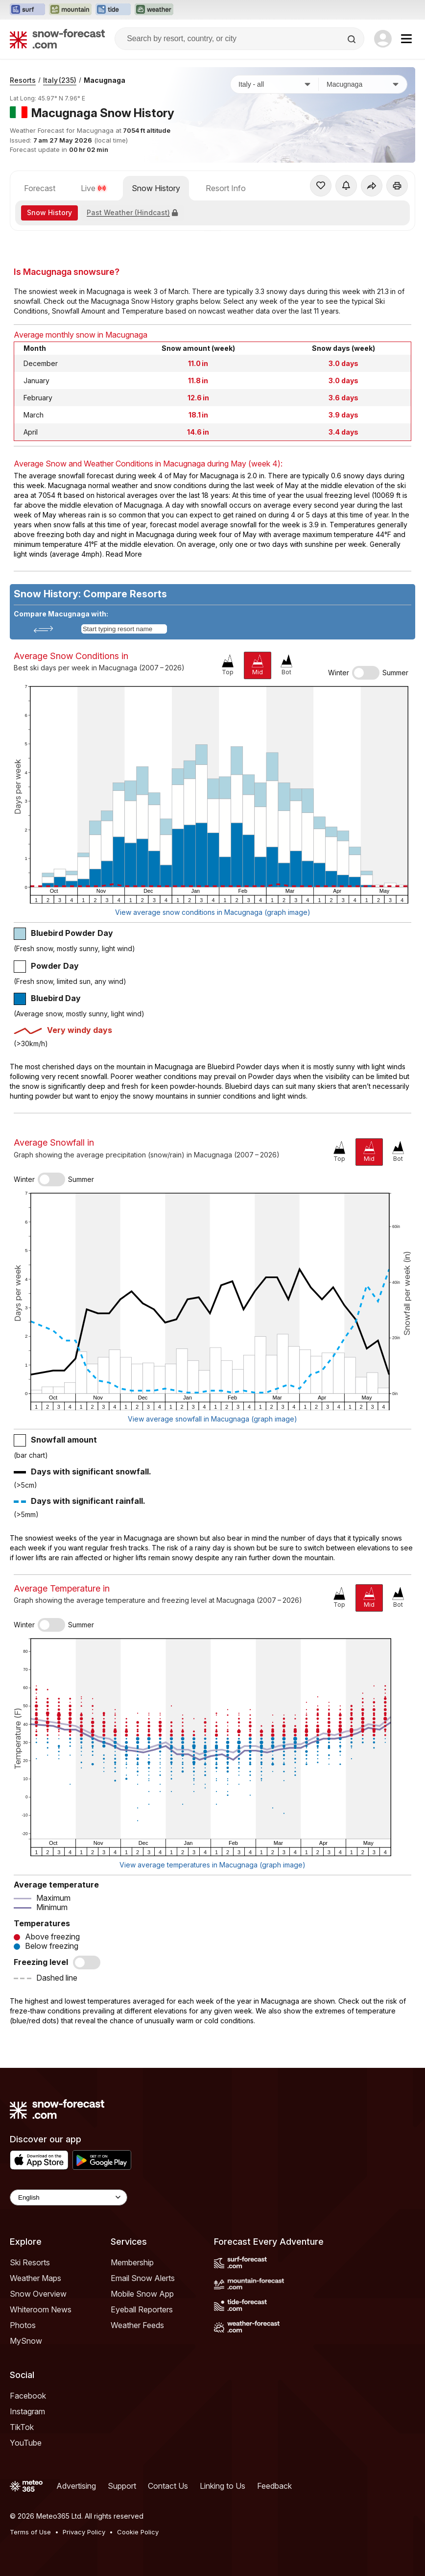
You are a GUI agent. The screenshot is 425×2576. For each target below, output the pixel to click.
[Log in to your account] (383, 39)
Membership (132, 2262)
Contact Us (168, 2486)
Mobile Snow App (142, 2294)
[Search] (352, 39)
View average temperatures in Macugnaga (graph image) (212, 1865)
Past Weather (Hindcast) (132, 212)
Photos (23, 2325)
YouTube (26, 2443)
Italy (59, 80)
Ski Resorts (30, 2262)
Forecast (39, 188)
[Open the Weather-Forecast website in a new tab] (154, 9)
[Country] (275, 84)
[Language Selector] (68, 2197)
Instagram (27, 2411)
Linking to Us (222, 2486)
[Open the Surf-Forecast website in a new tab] (27, 9)
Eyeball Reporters (142, 2309)
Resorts (23, 80)
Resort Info (226, 188)
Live (93, 188)
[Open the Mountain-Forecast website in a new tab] (70, 9)
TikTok (22, 2427)
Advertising (76, 2486)
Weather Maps (35, 2278)
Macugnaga (104, 80)
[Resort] (363, 84)
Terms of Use (30, 2532)
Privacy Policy (84, 2532)
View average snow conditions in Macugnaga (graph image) (212, 912)
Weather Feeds (137, 2325)
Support (122, 2486)
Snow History (156, 188)
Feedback (274, 2486)
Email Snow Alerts (143, 2278)
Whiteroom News (40, 2309)
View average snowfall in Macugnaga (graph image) (212, 1419)
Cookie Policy (138, 2532)
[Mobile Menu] (406, 39)
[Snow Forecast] (57, 39)
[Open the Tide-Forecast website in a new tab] (113, 9)
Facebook (28, 2396)
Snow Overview (38, 2294)
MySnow (26, 2341)
